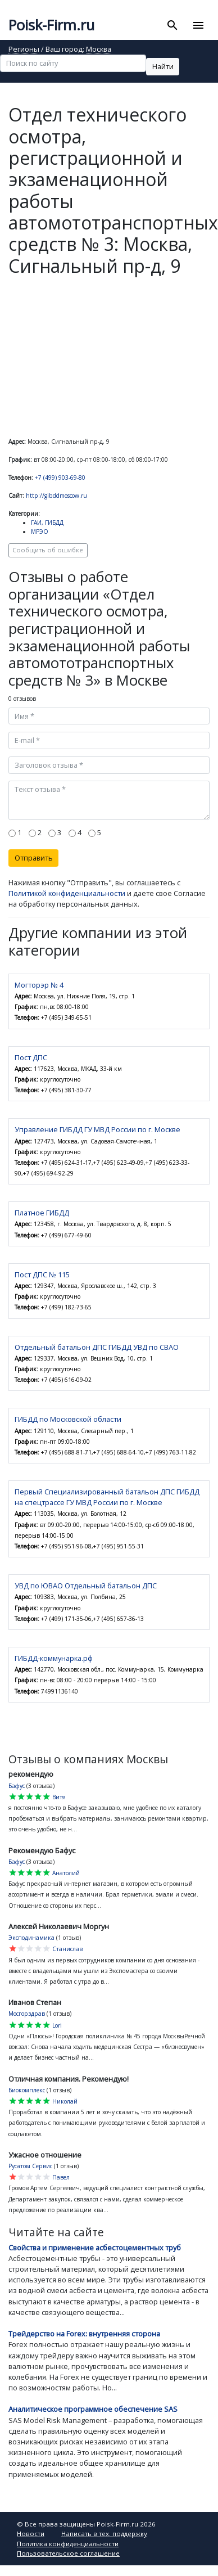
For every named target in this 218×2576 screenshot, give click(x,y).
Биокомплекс (26, 2090)
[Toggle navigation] (198, 25)
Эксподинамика (31, 1938)
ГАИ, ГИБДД (47, 522)
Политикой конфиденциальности (66, 893)
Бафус (16, 1786)
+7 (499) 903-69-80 (60, 477)
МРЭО (39, 531)
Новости (30, 2533)
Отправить (34, 858)
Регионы (23, 50)
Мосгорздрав (26, 2013)
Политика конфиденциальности (68, 2543)
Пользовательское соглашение (68, 2553)
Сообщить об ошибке (47, 550)
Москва (98, 50)
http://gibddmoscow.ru (56, 495)
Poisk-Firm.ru (51, 25)
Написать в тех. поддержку (104, 2533)
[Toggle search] (172, 25)
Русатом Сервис (30, 2166)
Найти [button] (163, 66)
